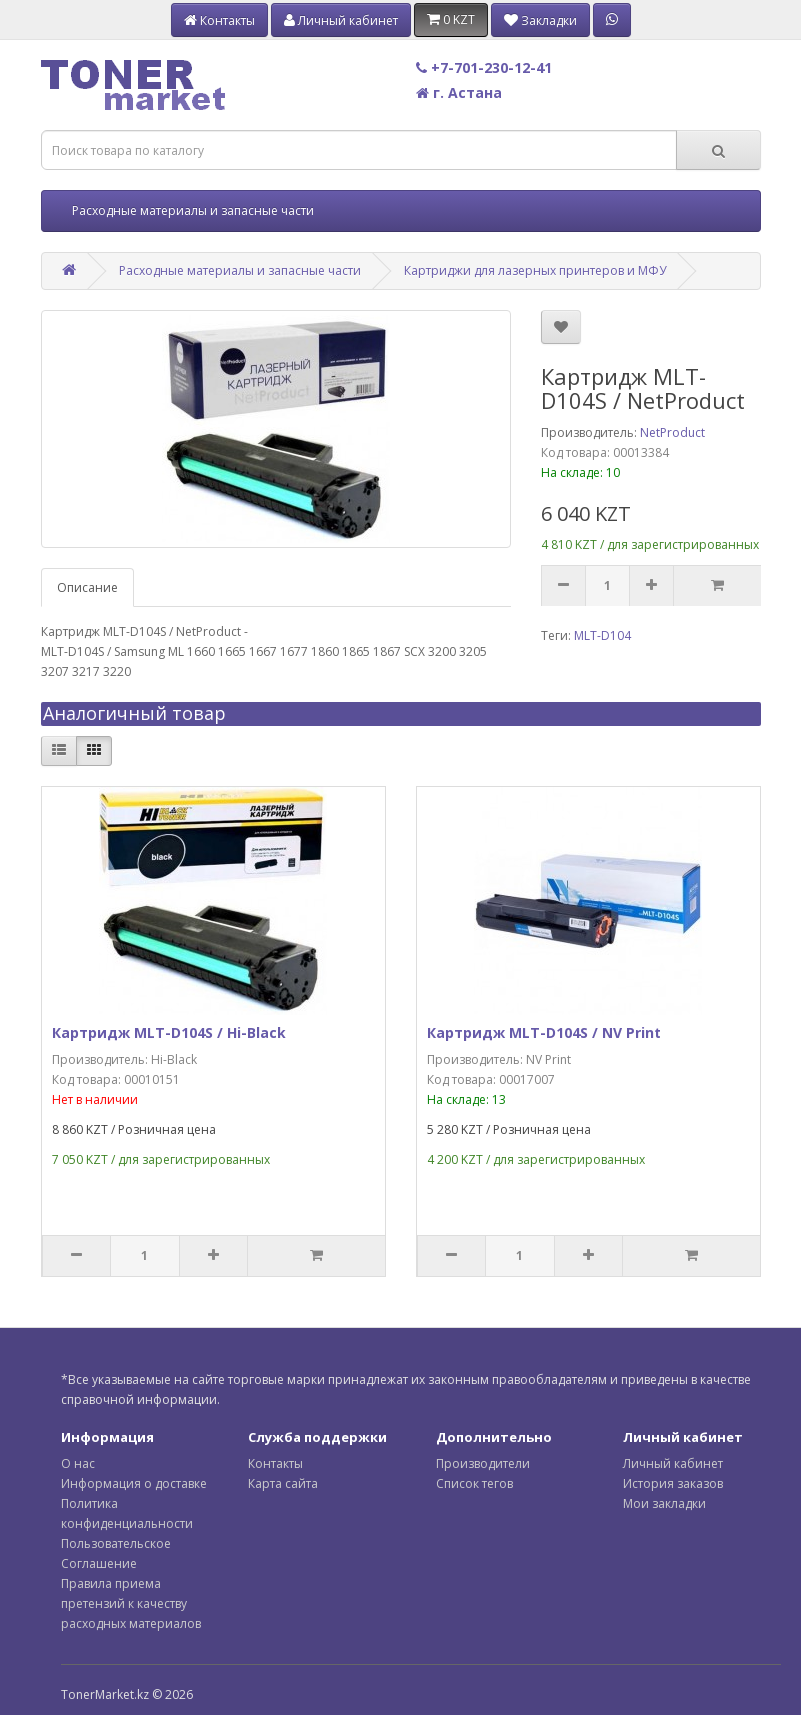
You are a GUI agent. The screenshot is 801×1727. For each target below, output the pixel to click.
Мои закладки (664, 1503)
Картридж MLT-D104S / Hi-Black (169, 1032)
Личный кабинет (673, 1463)
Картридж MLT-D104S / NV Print (544, 1032)
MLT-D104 (602, 635)
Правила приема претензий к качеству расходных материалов (131, 1603)
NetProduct (672, 432)
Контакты (275, 1463)
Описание (87, 587)
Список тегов (474, 1483)
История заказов (673, 1483)
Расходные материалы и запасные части (193, 210)
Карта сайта (283, 1483)
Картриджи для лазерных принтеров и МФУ (535, 270)
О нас (78, 1463)
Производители (483, 1463)
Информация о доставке (134, 1483)
